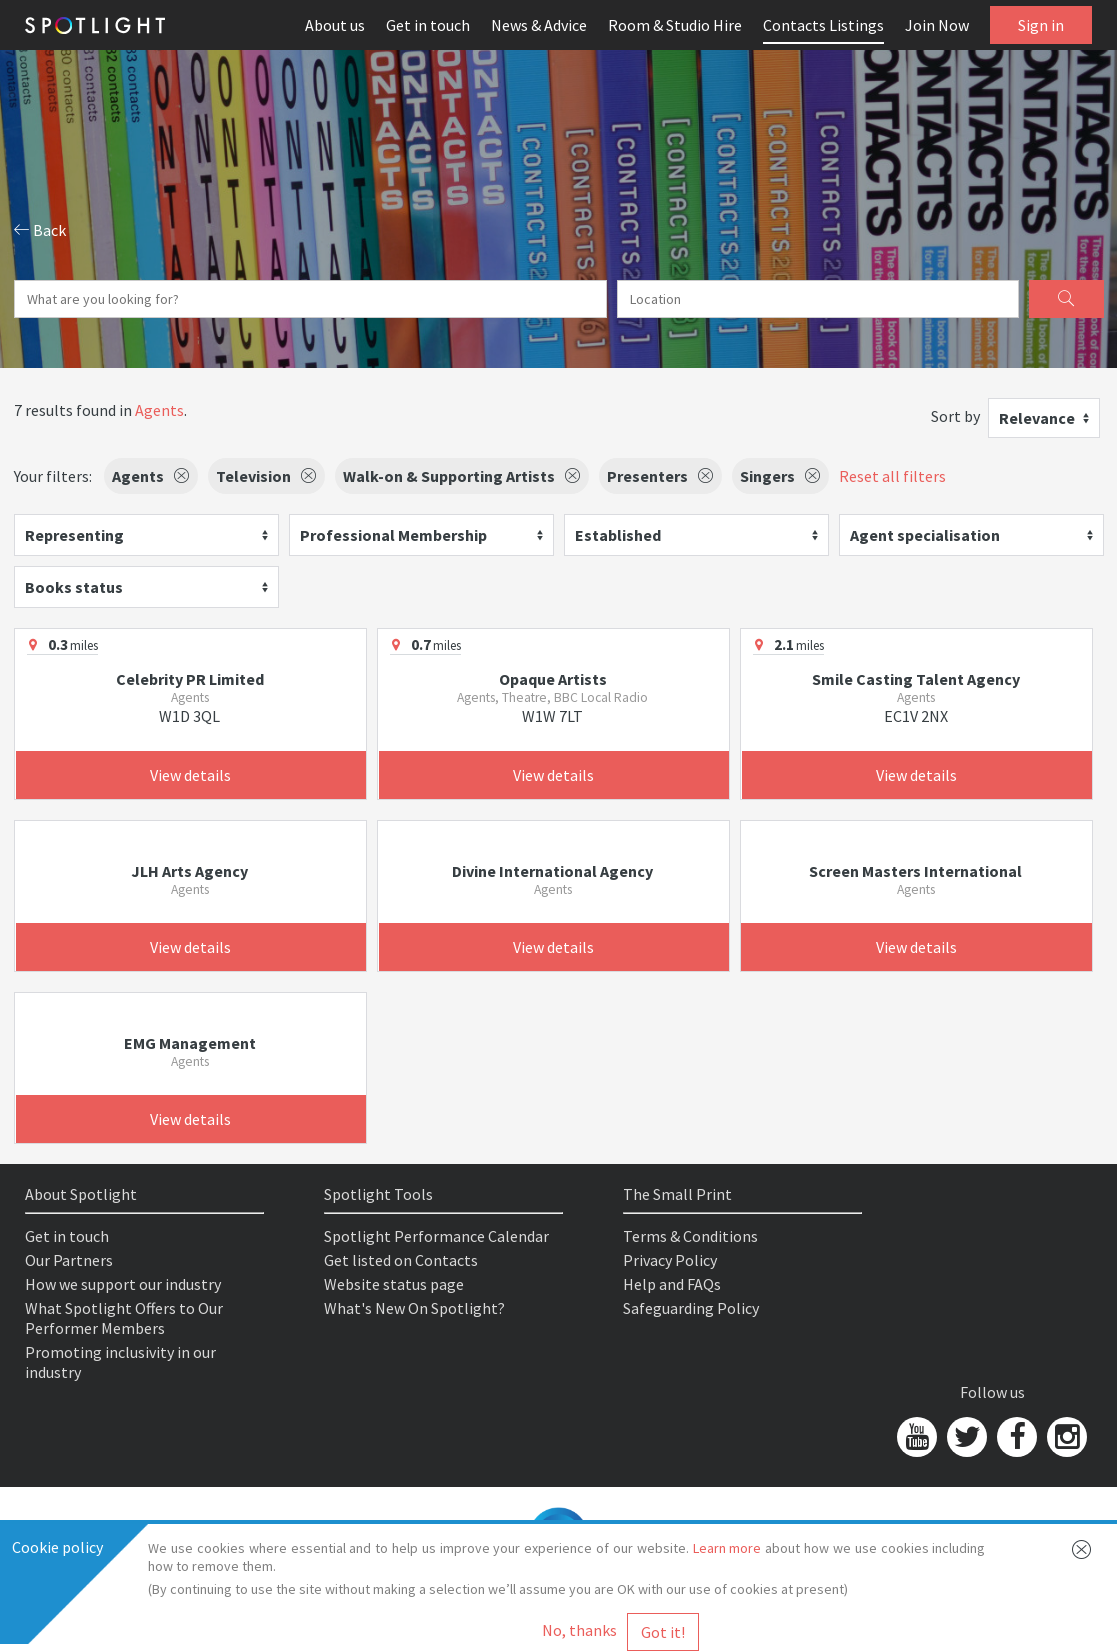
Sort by (955, 416)
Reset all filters (892, 476)
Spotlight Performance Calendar (436, 1236)
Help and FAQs (672, 1284)
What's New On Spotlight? (414, 1308)
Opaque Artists (553, 679)
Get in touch (428, 25)
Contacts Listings (823, 25)
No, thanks (579, 1630)
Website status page (394, 1284)
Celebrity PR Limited (190, 679)
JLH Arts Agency (189, 871)
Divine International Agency (552, 871)
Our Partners (69, 1260)
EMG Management (190, 1043)
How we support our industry (123, 1284)
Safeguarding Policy (691, 1308)
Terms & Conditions (690, 1236)
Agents (159, 410)
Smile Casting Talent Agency (916, 679)
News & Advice (539, 25)
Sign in (1041, 25)
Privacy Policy (670, 1260)
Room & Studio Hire (675, 25)
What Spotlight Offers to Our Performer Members (124, 1318)
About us (335, 25)
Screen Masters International (915, 871)
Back (40, 230)
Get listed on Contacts (401, 1260)
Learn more (727, 1548)
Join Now (937, 25)
